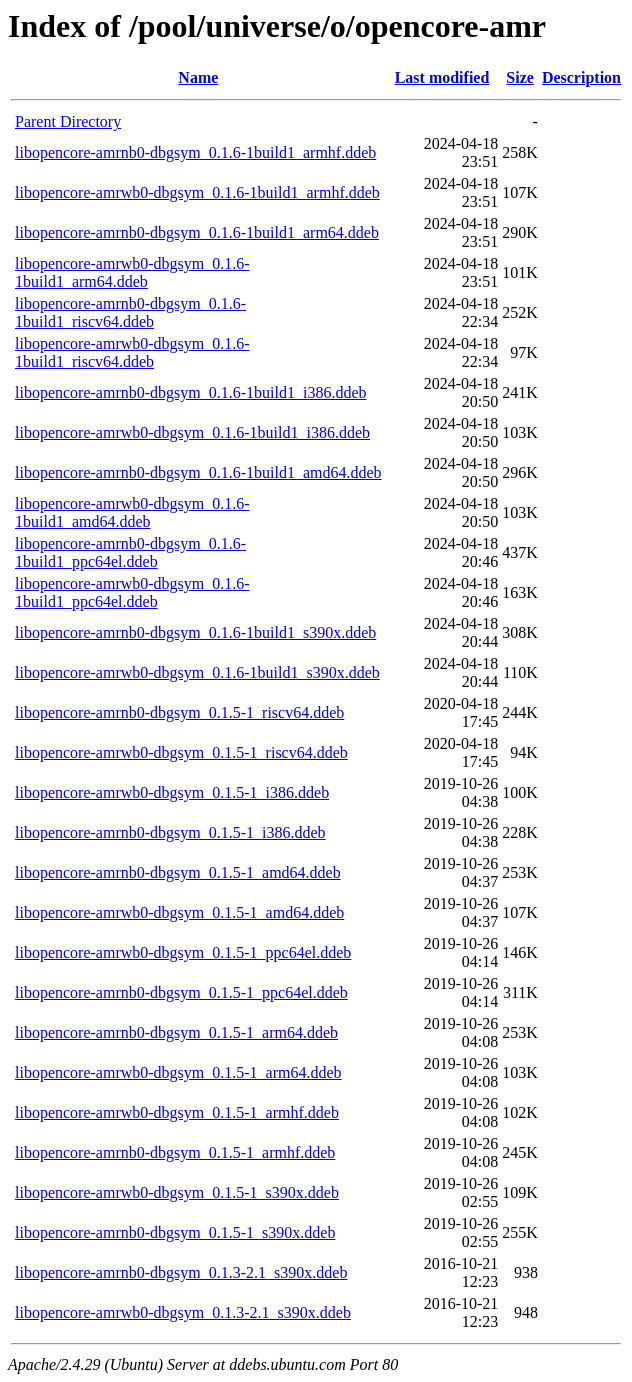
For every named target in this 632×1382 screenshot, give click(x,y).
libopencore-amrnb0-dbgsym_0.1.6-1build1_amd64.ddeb (198, 472)
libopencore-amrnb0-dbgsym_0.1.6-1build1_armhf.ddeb (195, 152)
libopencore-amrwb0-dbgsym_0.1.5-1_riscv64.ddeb (181, 752)
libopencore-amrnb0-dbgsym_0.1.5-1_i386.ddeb (170, 832)
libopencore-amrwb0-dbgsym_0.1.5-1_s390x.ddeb (177, 1192)
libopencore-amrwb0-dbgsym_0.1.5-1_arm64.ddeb (178, 1072)
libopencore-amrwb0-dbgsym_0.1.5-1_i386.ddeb (172, 792)
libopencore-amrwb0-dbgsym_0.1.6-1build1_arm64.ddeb (132, 272)
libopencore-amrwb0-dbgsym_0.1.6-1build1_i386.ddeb (192, 432)
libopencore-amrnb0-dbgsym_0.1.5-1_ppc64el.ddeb (181, 992)
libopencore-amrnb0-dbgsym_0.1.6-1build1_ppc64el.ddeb (130, 552)
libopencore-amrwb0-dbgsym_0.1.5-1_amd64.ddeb (179, 912)
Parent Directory (68, 121)
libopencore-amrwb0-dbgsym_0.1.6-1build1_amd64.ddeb (132, 512)
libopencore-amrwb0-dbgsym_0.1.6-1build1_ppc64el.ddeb (132, 592)
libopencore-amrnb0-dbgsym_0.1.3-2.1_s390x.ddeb (181, 1272)
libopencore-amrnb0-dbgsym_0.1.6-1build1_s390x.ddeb (195, 632)
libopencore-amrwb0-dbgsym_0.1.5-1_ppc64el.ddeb (183, 952)
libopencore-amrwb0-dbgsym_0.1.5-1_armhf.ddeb (177, 1112)
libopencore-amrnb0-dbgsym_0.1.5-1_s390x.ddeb (175, 1232)
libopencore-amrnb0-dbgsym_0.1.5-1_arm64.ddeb (176, 1032)
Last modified (442, 77)
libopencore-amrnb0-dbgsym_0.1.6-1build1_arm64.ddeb (197, 232)
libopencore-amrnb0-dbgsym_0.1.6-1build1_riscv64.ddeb (130, 312)
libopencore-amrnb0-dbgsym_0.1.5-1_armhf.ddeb (175, 1152)
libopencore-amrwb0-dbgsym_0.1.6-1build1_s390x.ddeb (197, 672)
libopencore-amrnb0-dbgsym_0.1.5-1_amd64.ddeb (178, 872)
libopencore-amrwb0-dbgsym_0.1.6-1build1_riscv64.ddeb (132, 352)
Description (581, 77)
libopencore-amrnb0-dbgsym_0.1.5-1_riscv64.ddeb (179, 712)
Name (198, 77)
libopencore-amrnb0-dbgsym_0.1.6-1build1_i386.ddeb (191, 392)
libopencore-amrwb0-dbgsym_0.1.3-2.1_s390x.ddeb (183, 1312)
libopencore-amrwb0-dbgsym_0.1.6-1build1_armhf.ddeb (197, 192)
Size (520, 77)
